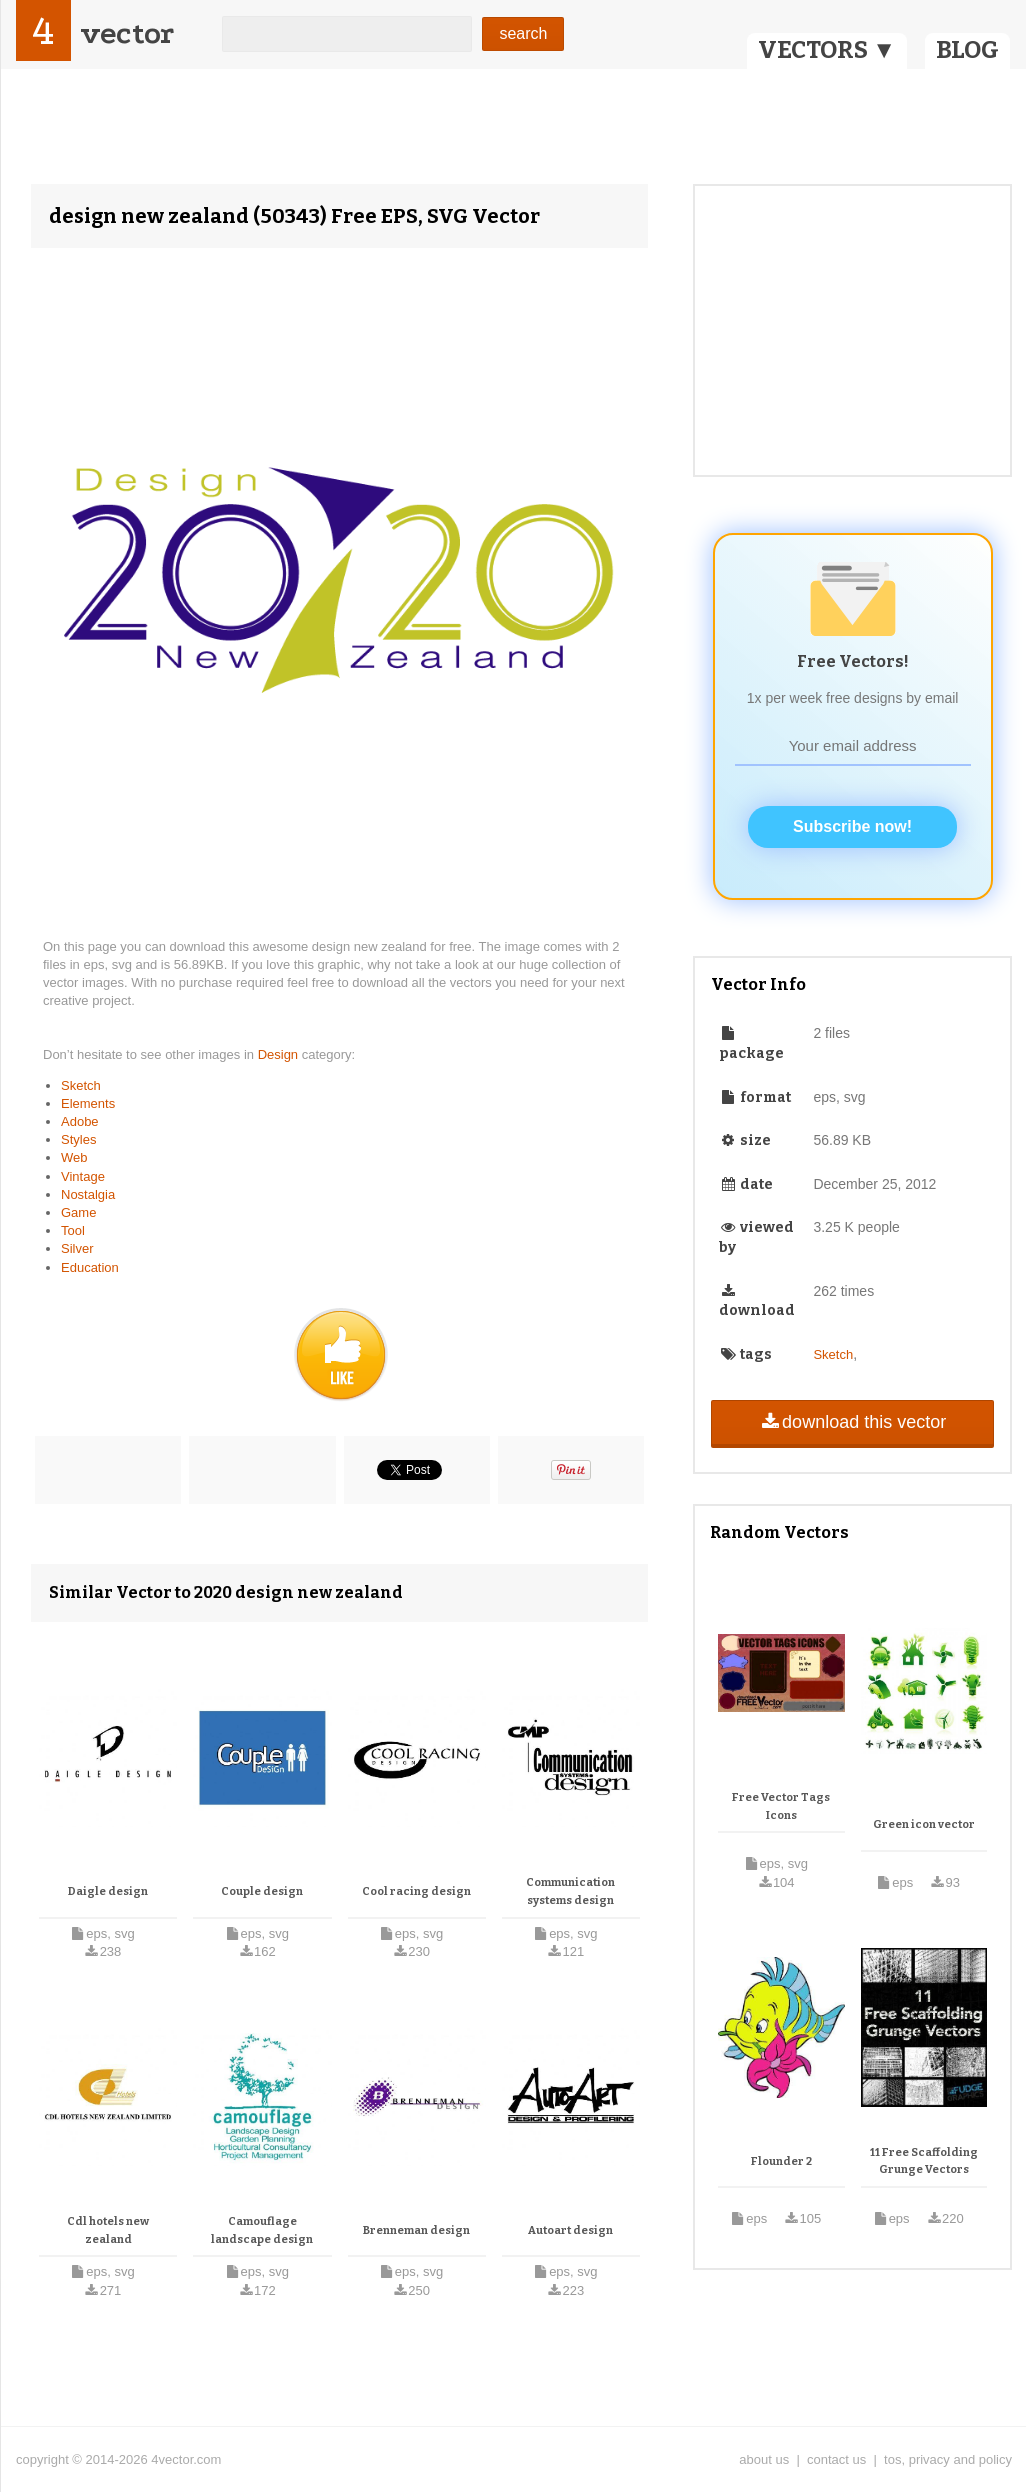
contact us (836, 2459)
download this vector (852, 1422)
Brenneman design (416, 2230)
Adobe (80, 1121)
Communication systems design (570, 1891)
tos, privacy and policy (948, 2459)
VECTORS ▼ (827, 50)
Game (78, 1212)
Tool (73, 1230)
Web (74, 1157)
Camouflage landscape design (262, 2230)
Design (280, 1054)
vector (127, 33)
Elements (88, 1103)
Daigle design (108, 1891)
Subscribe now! (852, 826)
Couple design (262, 1891)
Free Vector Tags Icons (781, 1806)
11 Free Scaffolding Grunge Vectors (924, 2161)
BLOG (967, 50)
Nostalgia (88, 1194)
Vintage (83, 1176)
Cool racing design (416, 1891)
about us (764, 2459)
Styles (78, 1139)
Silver (77, 1248)
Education (90, 1267)
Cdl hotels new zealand (108, 2230)
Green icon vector (924, 1824)
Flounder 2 (781, 2161)
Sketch (81, 1085)
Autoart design (570, 2230)
